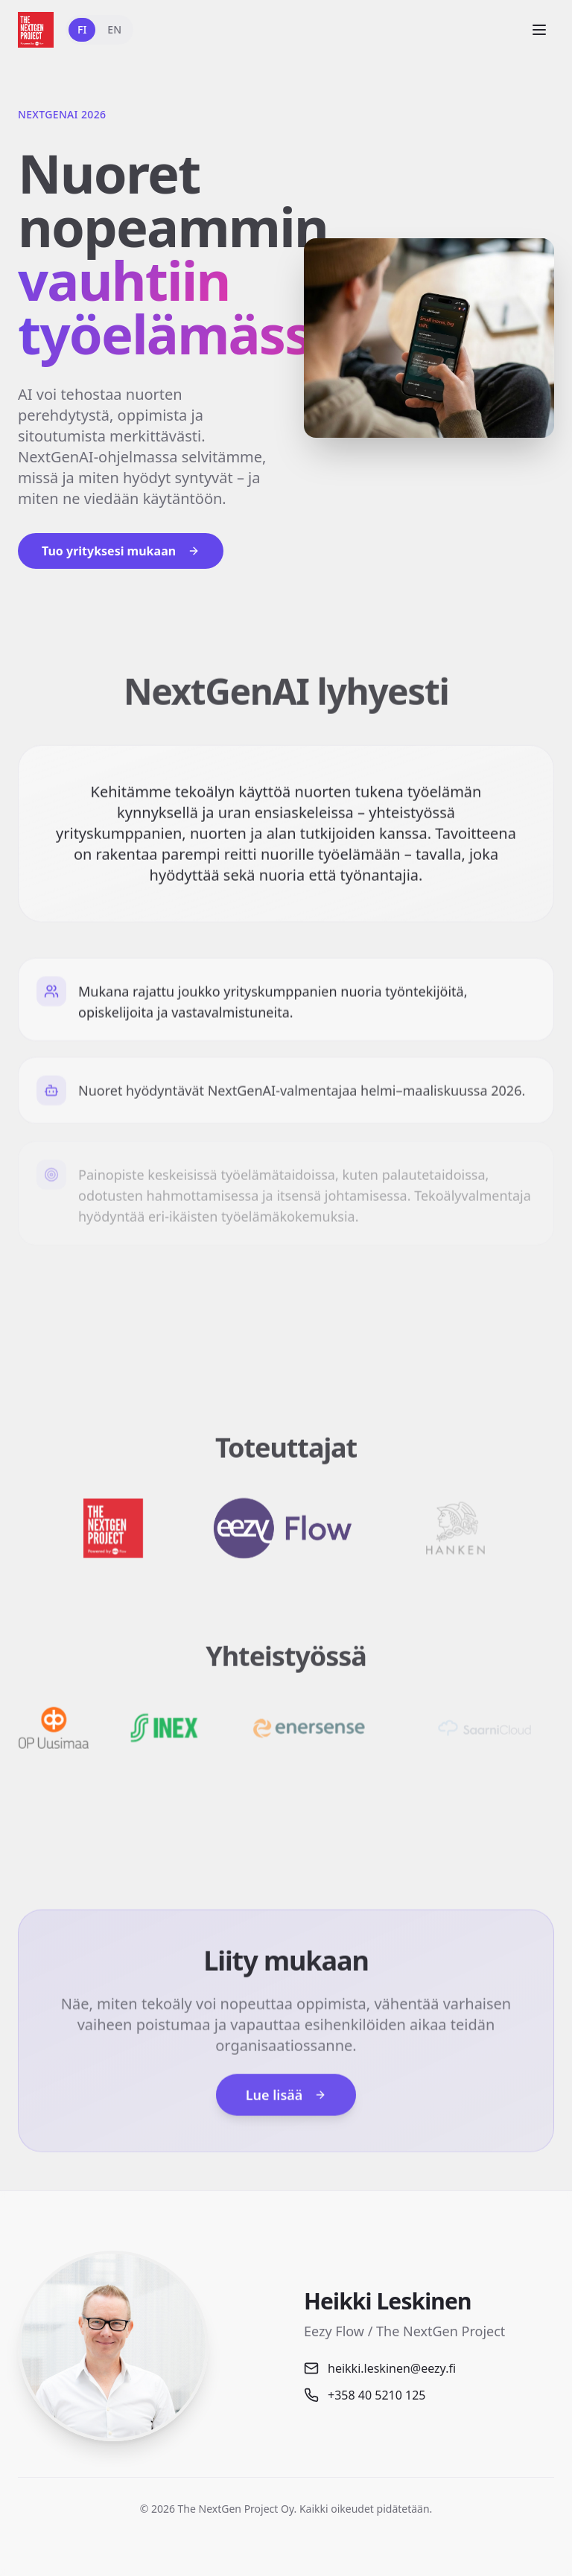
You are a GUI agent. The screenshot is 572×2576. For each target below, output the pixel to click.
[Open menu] (539, 30)
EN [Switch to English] (114, 29)
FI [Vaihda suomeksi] (81, 29)
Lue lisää (286, 2105)
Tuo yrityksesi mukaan (121, 551)
